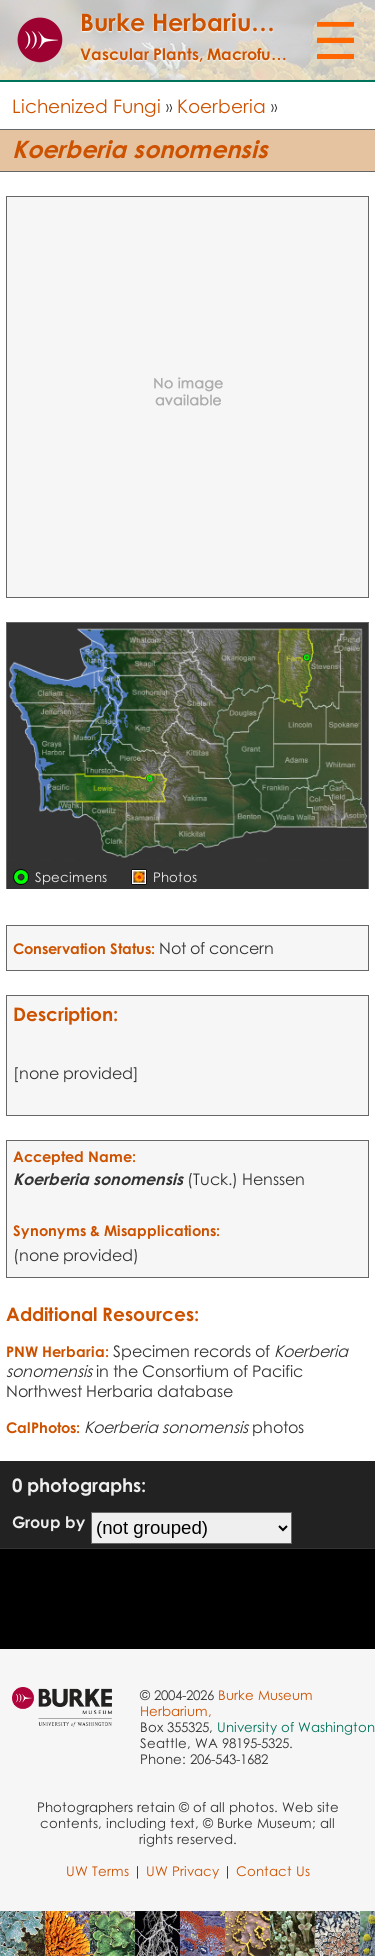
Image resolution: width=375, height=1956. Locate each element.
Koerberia (221, 105)
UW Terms (97, 1871)
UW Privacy (182, 1871)
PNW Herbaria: (57, 1351)
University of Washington (296, 1727)
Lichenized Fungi (86, 105)
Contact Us (273, 1871)
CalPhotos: (43, 1427)
